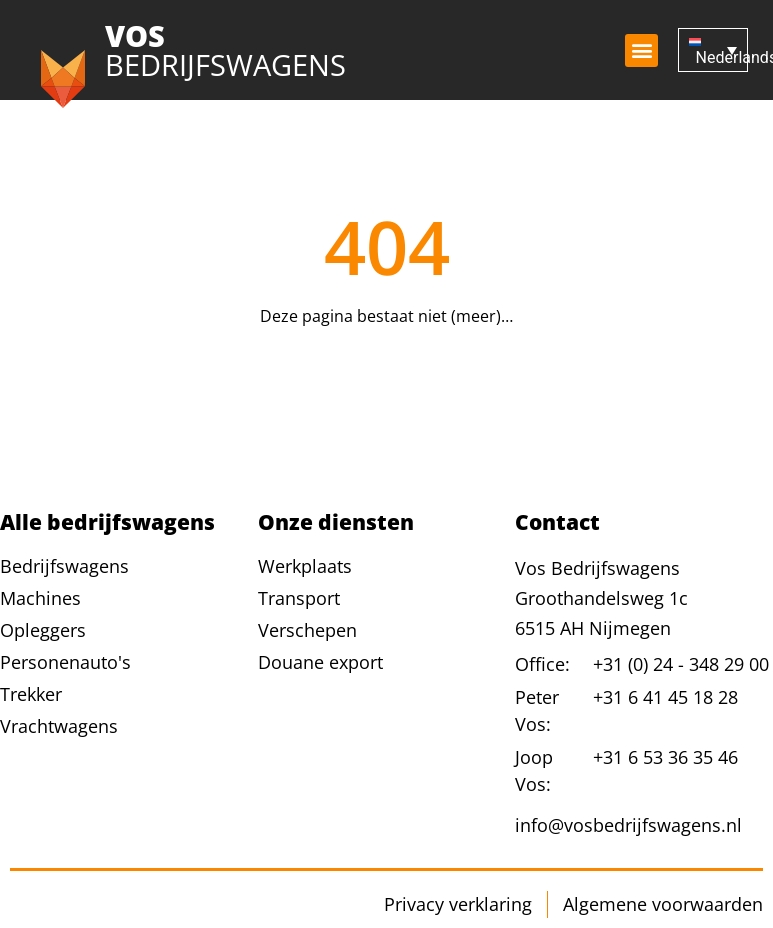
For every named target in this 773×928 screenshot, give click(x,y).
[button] (641, 50)
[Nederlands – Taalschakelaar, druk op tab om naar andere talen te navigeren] (713, 50)
